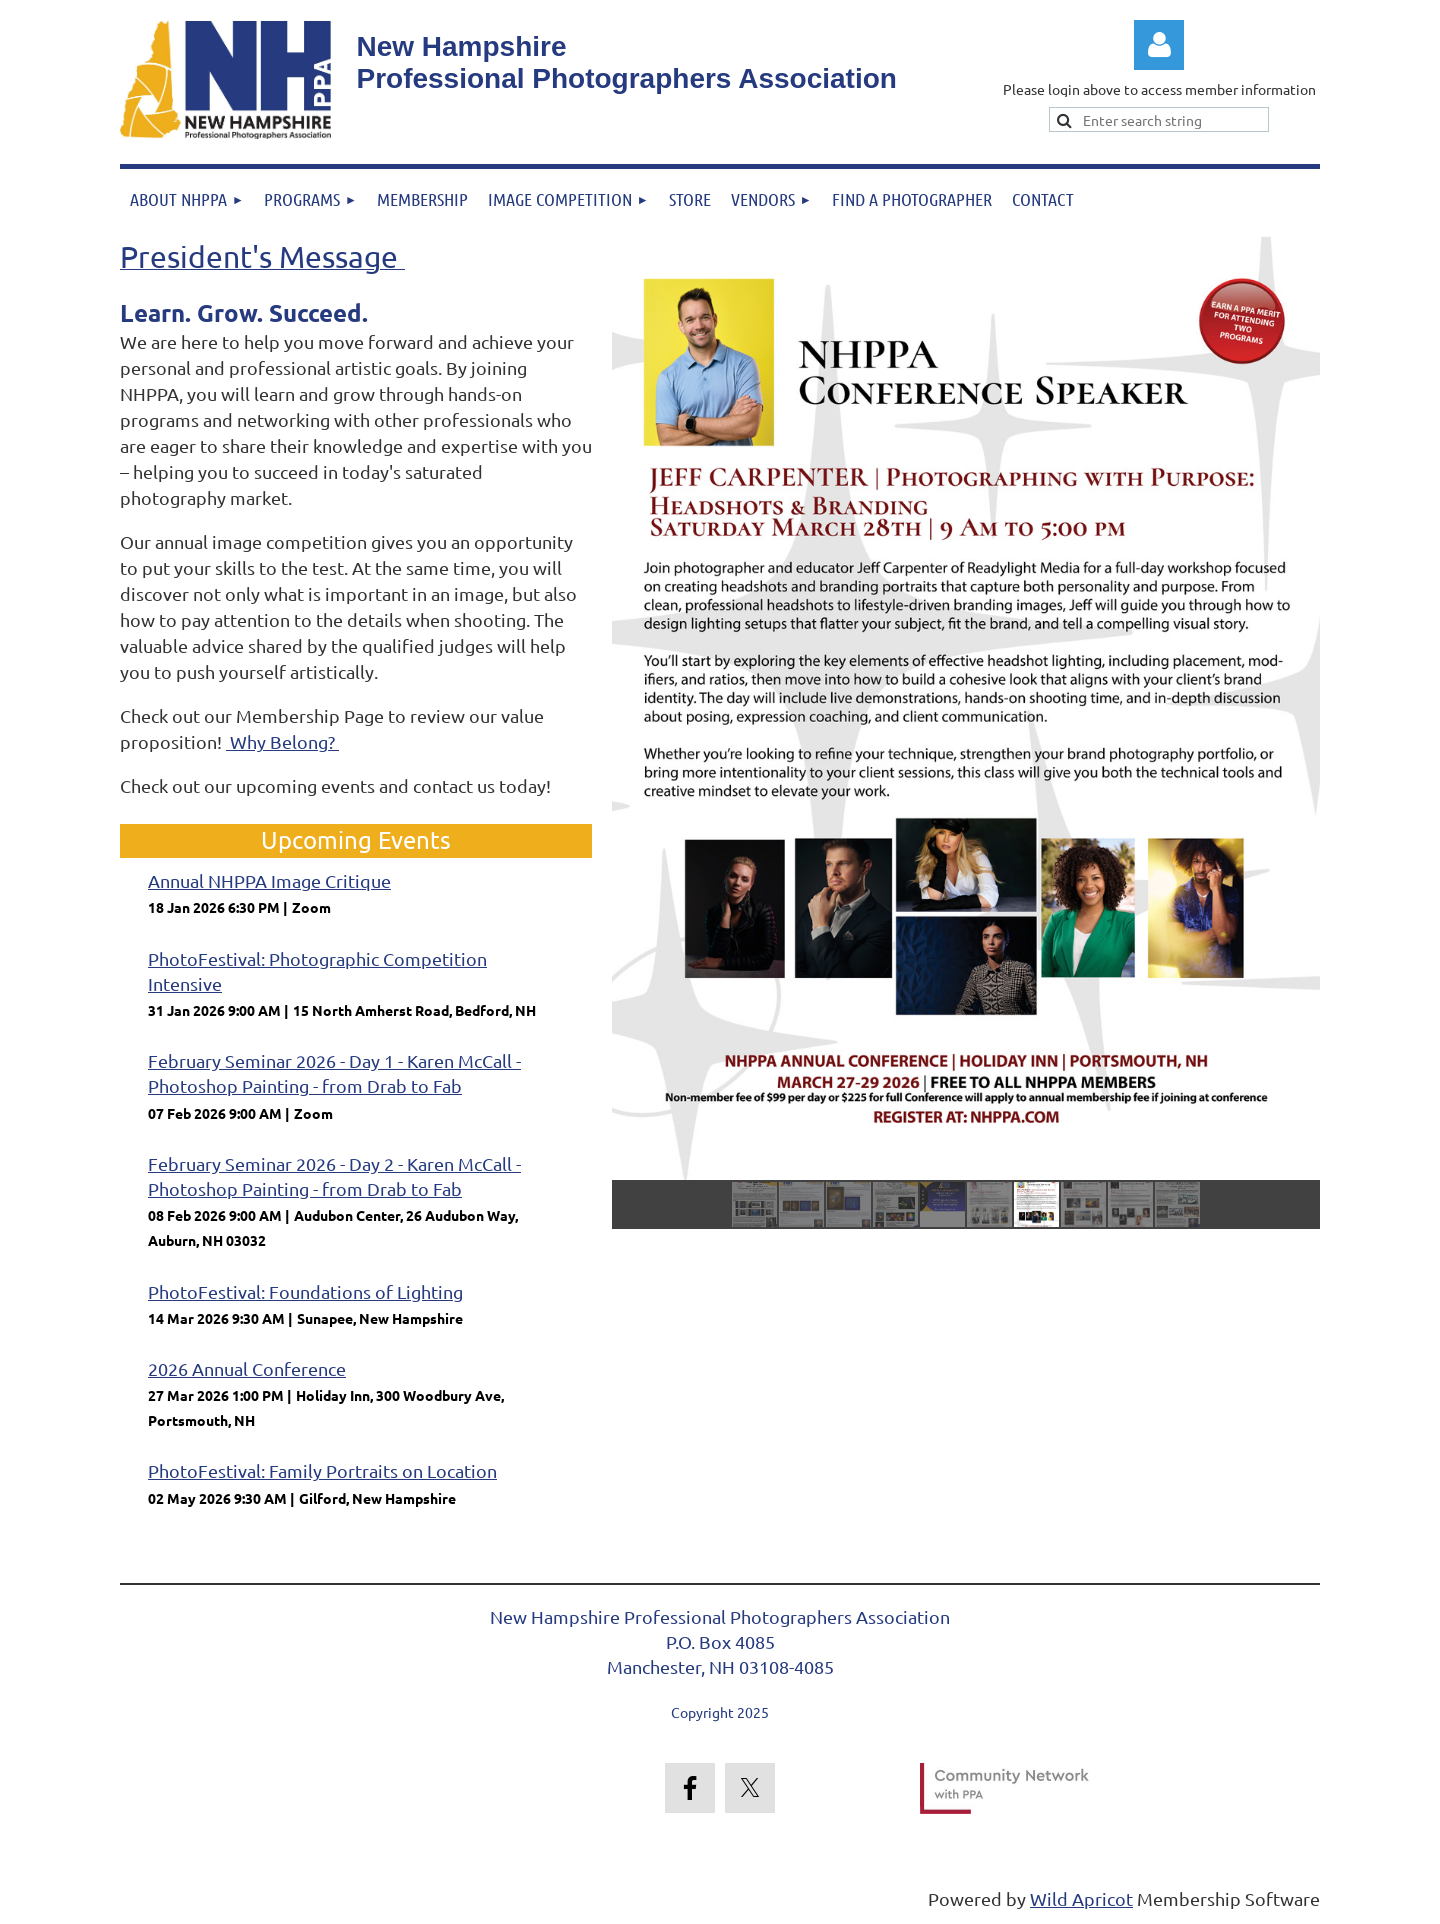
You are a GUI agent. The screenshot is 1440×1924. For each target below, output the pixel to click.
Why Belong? (282, 741)
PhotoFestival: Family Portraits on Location (322, 1470)
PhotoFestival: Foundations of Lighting (305, 1291)
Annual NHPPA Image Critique (269, 880)
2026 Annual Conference (247, 1368)
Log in (1159, 45)
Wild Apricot (1081, 1898)
